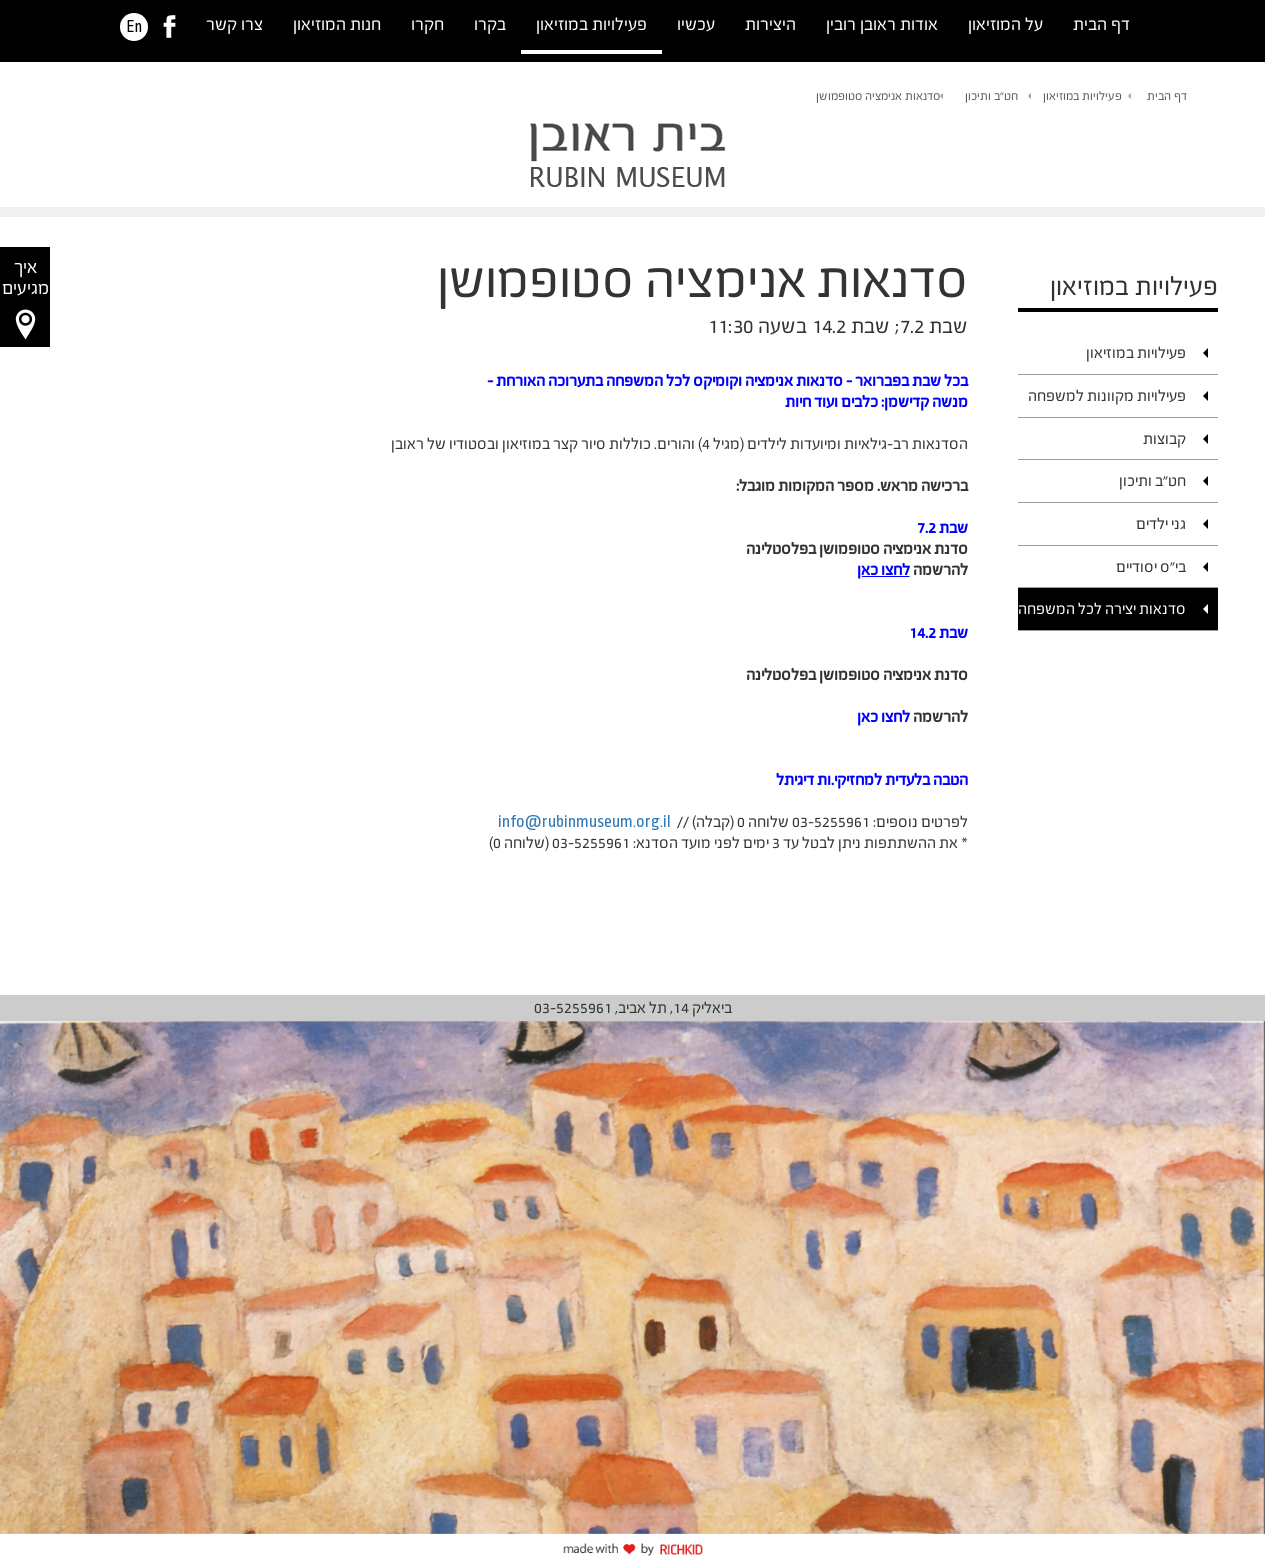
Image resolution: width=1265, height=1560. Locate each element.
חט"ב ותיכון (991, 96)
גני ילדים (1161, 523)
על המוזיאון (1005, 24)
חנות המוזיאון (337, 24)
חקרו (427, 24)
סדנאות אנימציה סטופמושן (878, 96)
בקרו (490, 24)
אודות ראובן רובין (882, 24)
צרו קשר (234, 24)
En (134, 27)
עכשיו (696, 24)
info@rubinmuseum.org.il (584, 821)
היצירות (770, 24)
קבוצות (1164, 438)
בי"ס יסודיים (1151, 566)
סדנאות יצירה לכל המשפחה (1102, 608)
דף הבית (1101, 24)
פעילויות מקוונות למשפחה (1107, 395)
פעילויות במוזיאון (591, 24)
